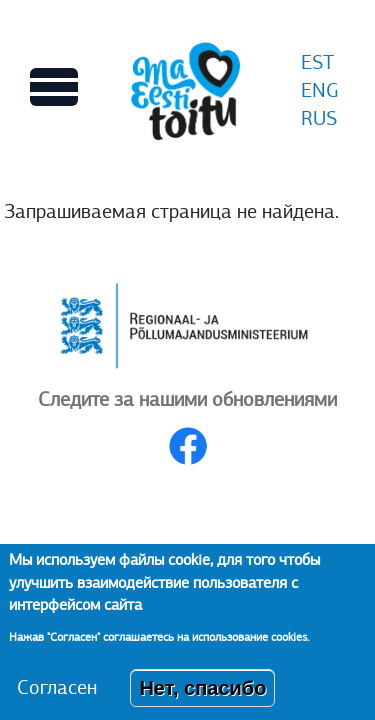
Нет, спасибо (202, 700)
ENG (320, 90)
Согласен (57, 699)
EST (317, 62)
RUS (319, 118)
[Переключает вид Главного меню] (54, 87)
